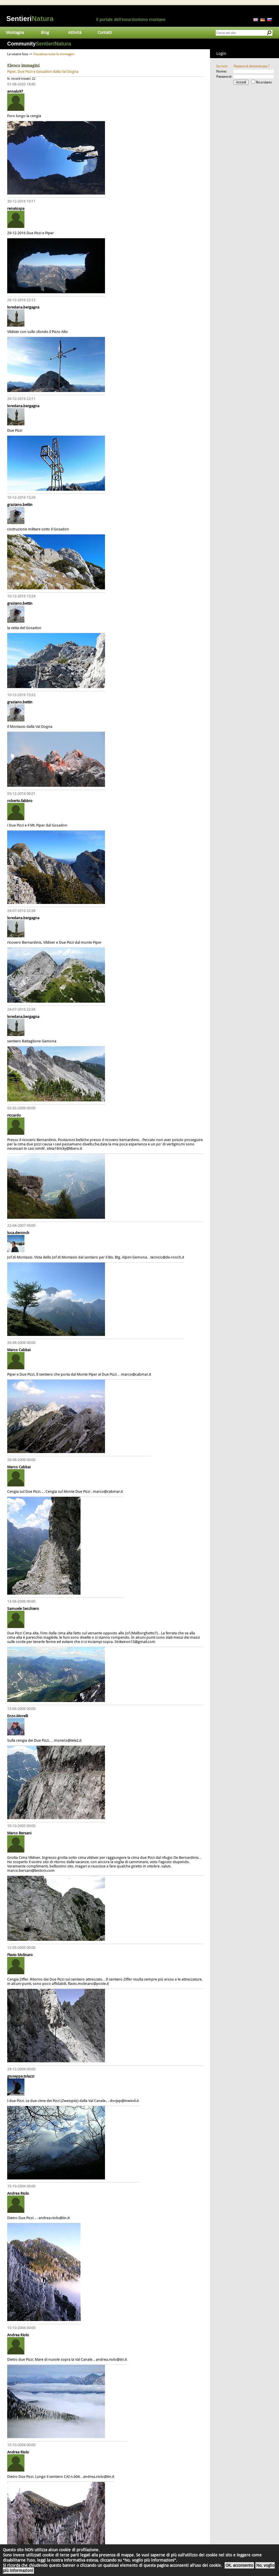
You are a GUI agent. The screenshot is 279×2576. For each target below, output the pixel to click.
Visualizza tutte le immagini (53, 54)
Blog (45, 32)
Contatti (105, 32)
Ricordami (264, 82)
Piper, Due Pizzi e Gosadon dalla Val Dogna (43, 71)
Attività (74, 32)
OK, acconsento (239, 2565)
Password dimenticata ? (252, 66)
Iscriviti (222, 66)
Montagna (15, 32)
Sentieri (29, 18)
